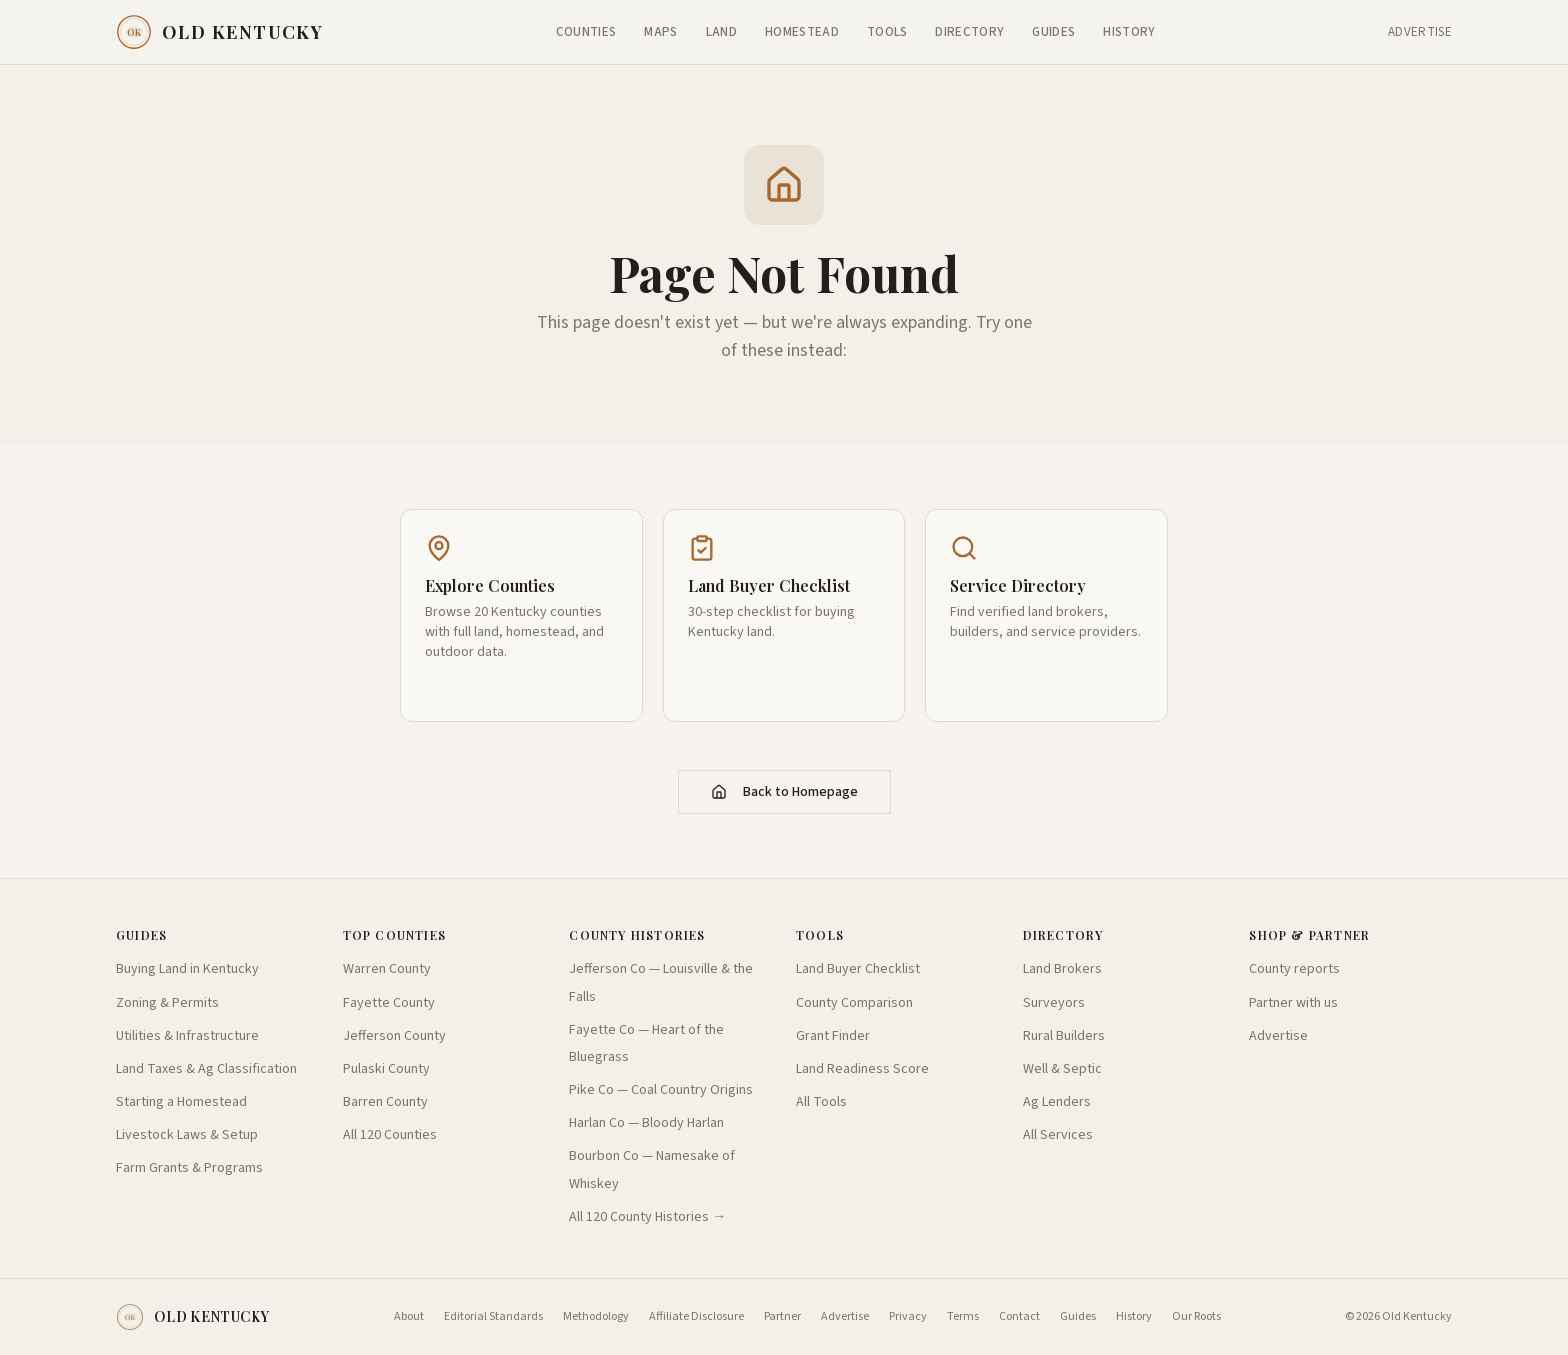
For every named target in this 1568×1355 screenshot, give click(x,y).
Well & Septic (1062, 1069)
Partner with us (1293, 1003)
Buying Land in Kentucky (187, 969)
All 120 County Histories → (647, 1217)
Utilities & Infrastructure (187, 1036)
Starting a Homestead (181, 1102)
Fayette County (389, 1003)
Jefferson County (394, 1036)
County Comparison (854, 1003)
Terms (963, 1317)
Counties (586, 32)
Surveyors (1054, 1003)
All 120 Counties (390, 1135)
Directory (969, 32)
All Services (1058, 1135)
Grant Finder (833, 1036)
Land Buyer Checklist (858, 969)
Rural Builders (1064, 1036)
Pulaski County (386, 1069)
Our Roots (1196, 1317)
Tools (887, 32)
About (409, 1317)
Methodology (596, 1317)
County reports (1294, 969)
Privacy (908, 1317)
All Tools (821, 1102)
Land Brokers (1062, 969)
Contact (1019, 1317)
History (1129, 32)
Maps (660, 32)
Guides (1053, 32)
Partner (782, 1317)
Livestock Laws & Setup (187, 1135)
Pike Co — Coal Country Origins (661, 1090)
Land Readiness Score (862, 1069)
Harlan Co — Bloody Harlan (646, 1123)
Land (721, 32)
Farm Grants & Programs (189, 1168)
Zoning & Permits (167, 1003)
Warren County (387, 969)
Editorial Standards (493, 1317)
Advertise (1420, 32)
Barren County (385, 1102)
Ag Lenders (1057, 1102)
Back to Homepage (784, 792)
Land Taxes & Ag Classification (206, 1069)
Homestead (802, 32)
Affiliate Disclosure (696, 1317)
